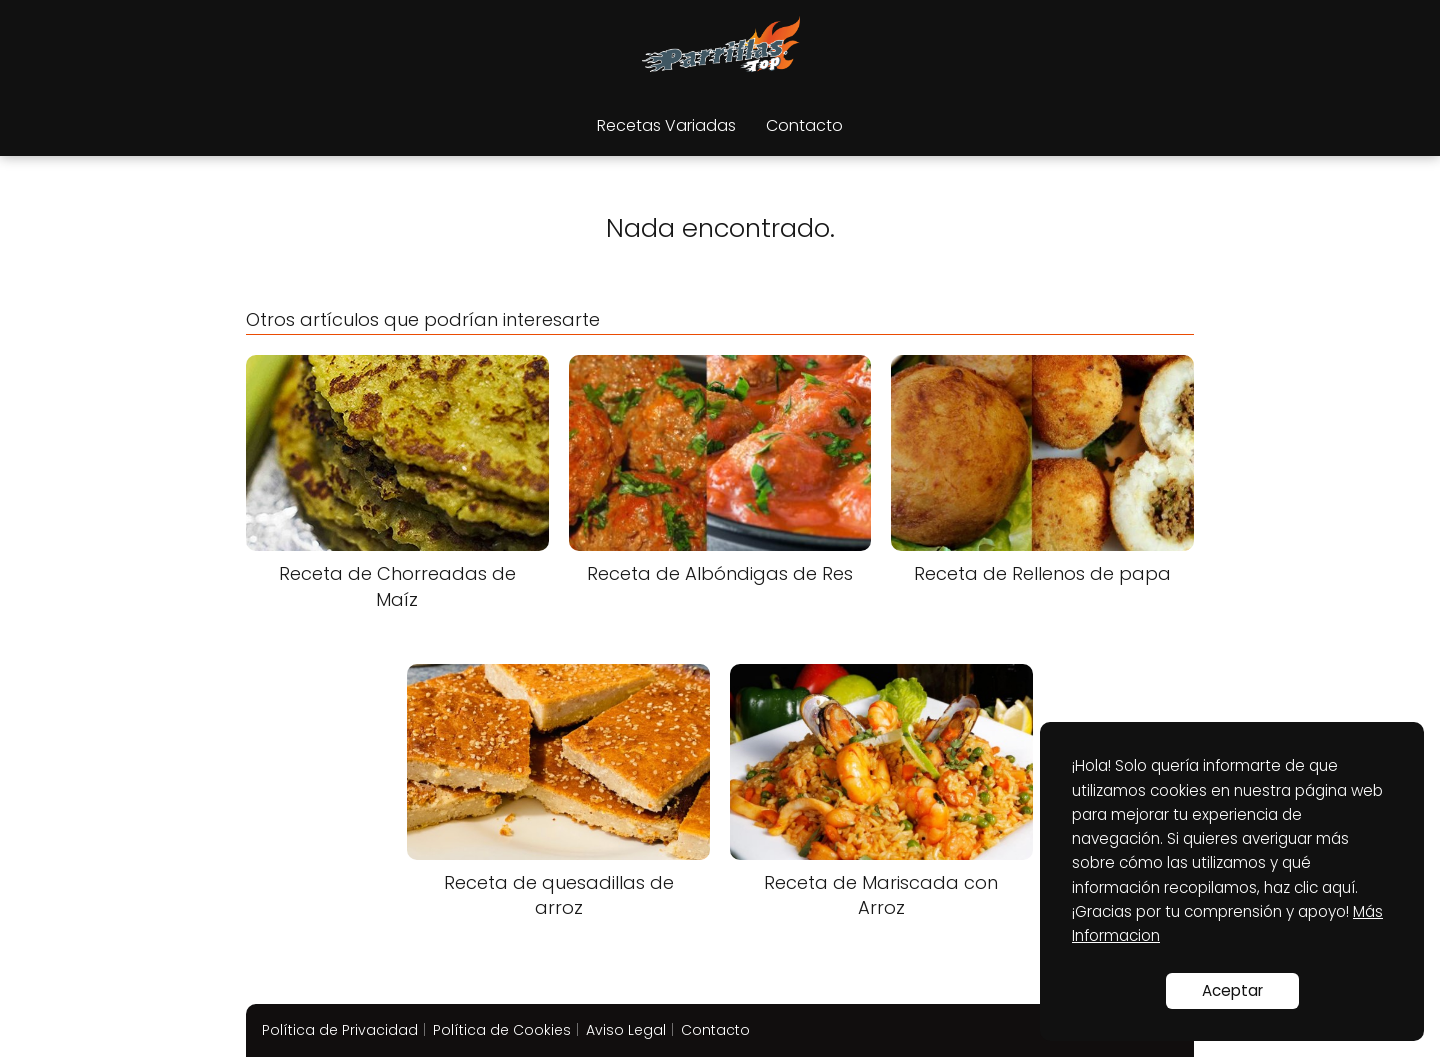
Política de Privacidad (340, 1030)
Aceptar (1232, 990)
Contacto (804, 125)
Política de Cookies (502, 1030)
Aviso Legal (626, 1030)
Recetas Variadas (666, 125)
